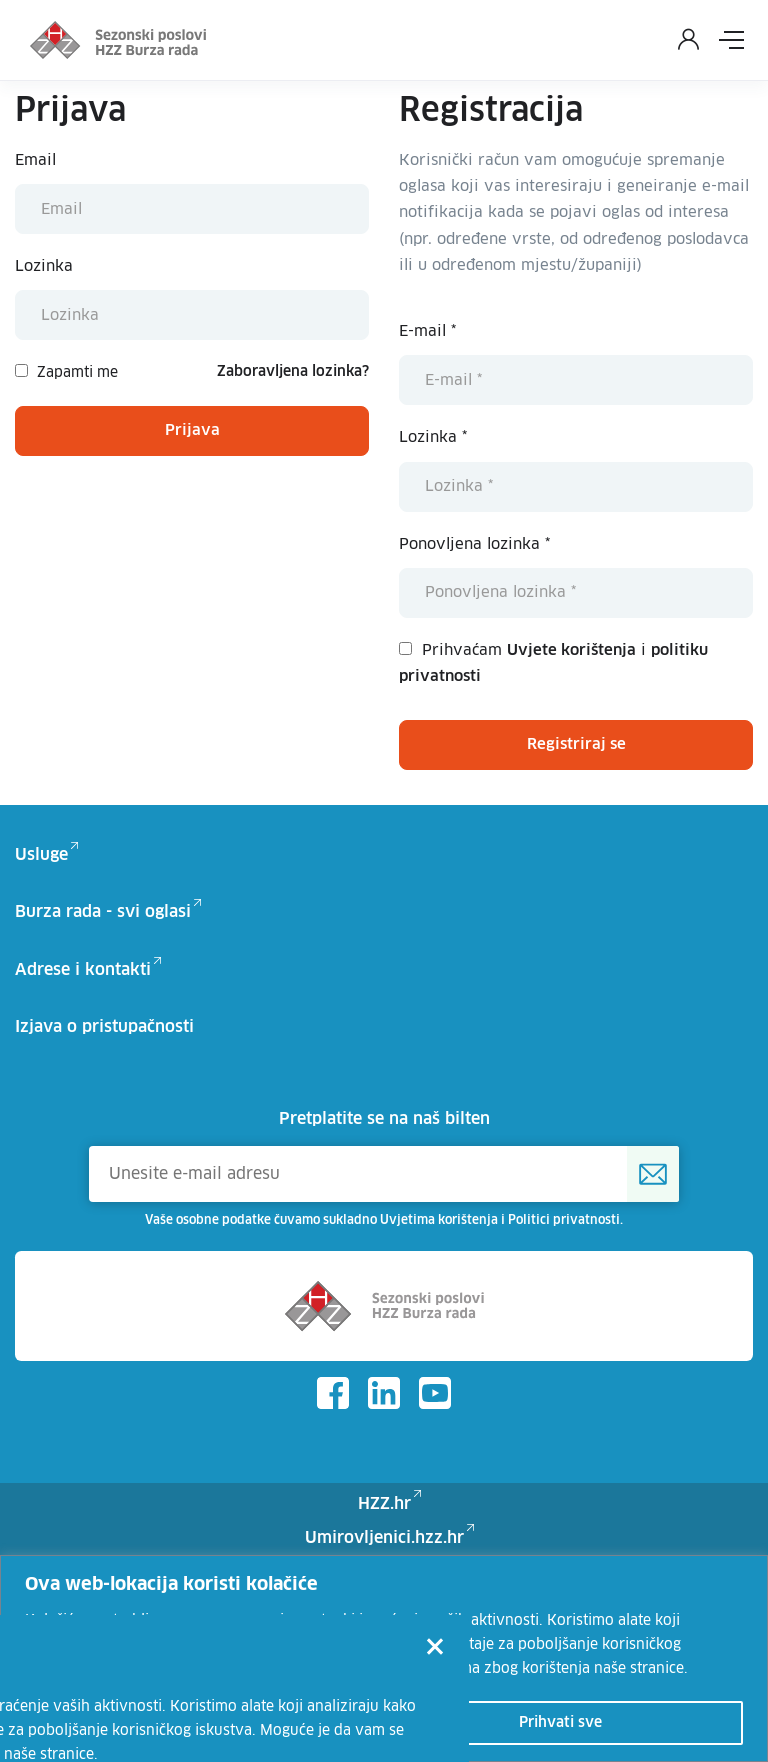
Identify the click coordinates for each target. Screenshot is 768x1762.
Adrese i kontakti (83, 970)
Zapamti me (66, 372)
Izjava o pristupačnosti (104, 1027)
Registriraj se (576, 744)
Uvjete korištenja (571, 650)
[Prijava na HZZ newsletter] (653, 1174)
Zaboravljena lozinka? (293, 372)
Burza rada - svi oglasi (103, 912)
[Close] (435, 1649)
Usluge (41, 855)
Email (35, 160)
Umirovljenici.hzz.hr (384, 1538)
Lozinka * (433, 437)
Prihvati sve (560, 1723)
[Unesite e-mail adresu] (384, 1174)
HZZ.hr (384, 1504)
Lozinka (44, 266)
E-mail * (427, 331)
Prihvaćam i (553, 663)
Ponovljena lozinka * (474, 544)
